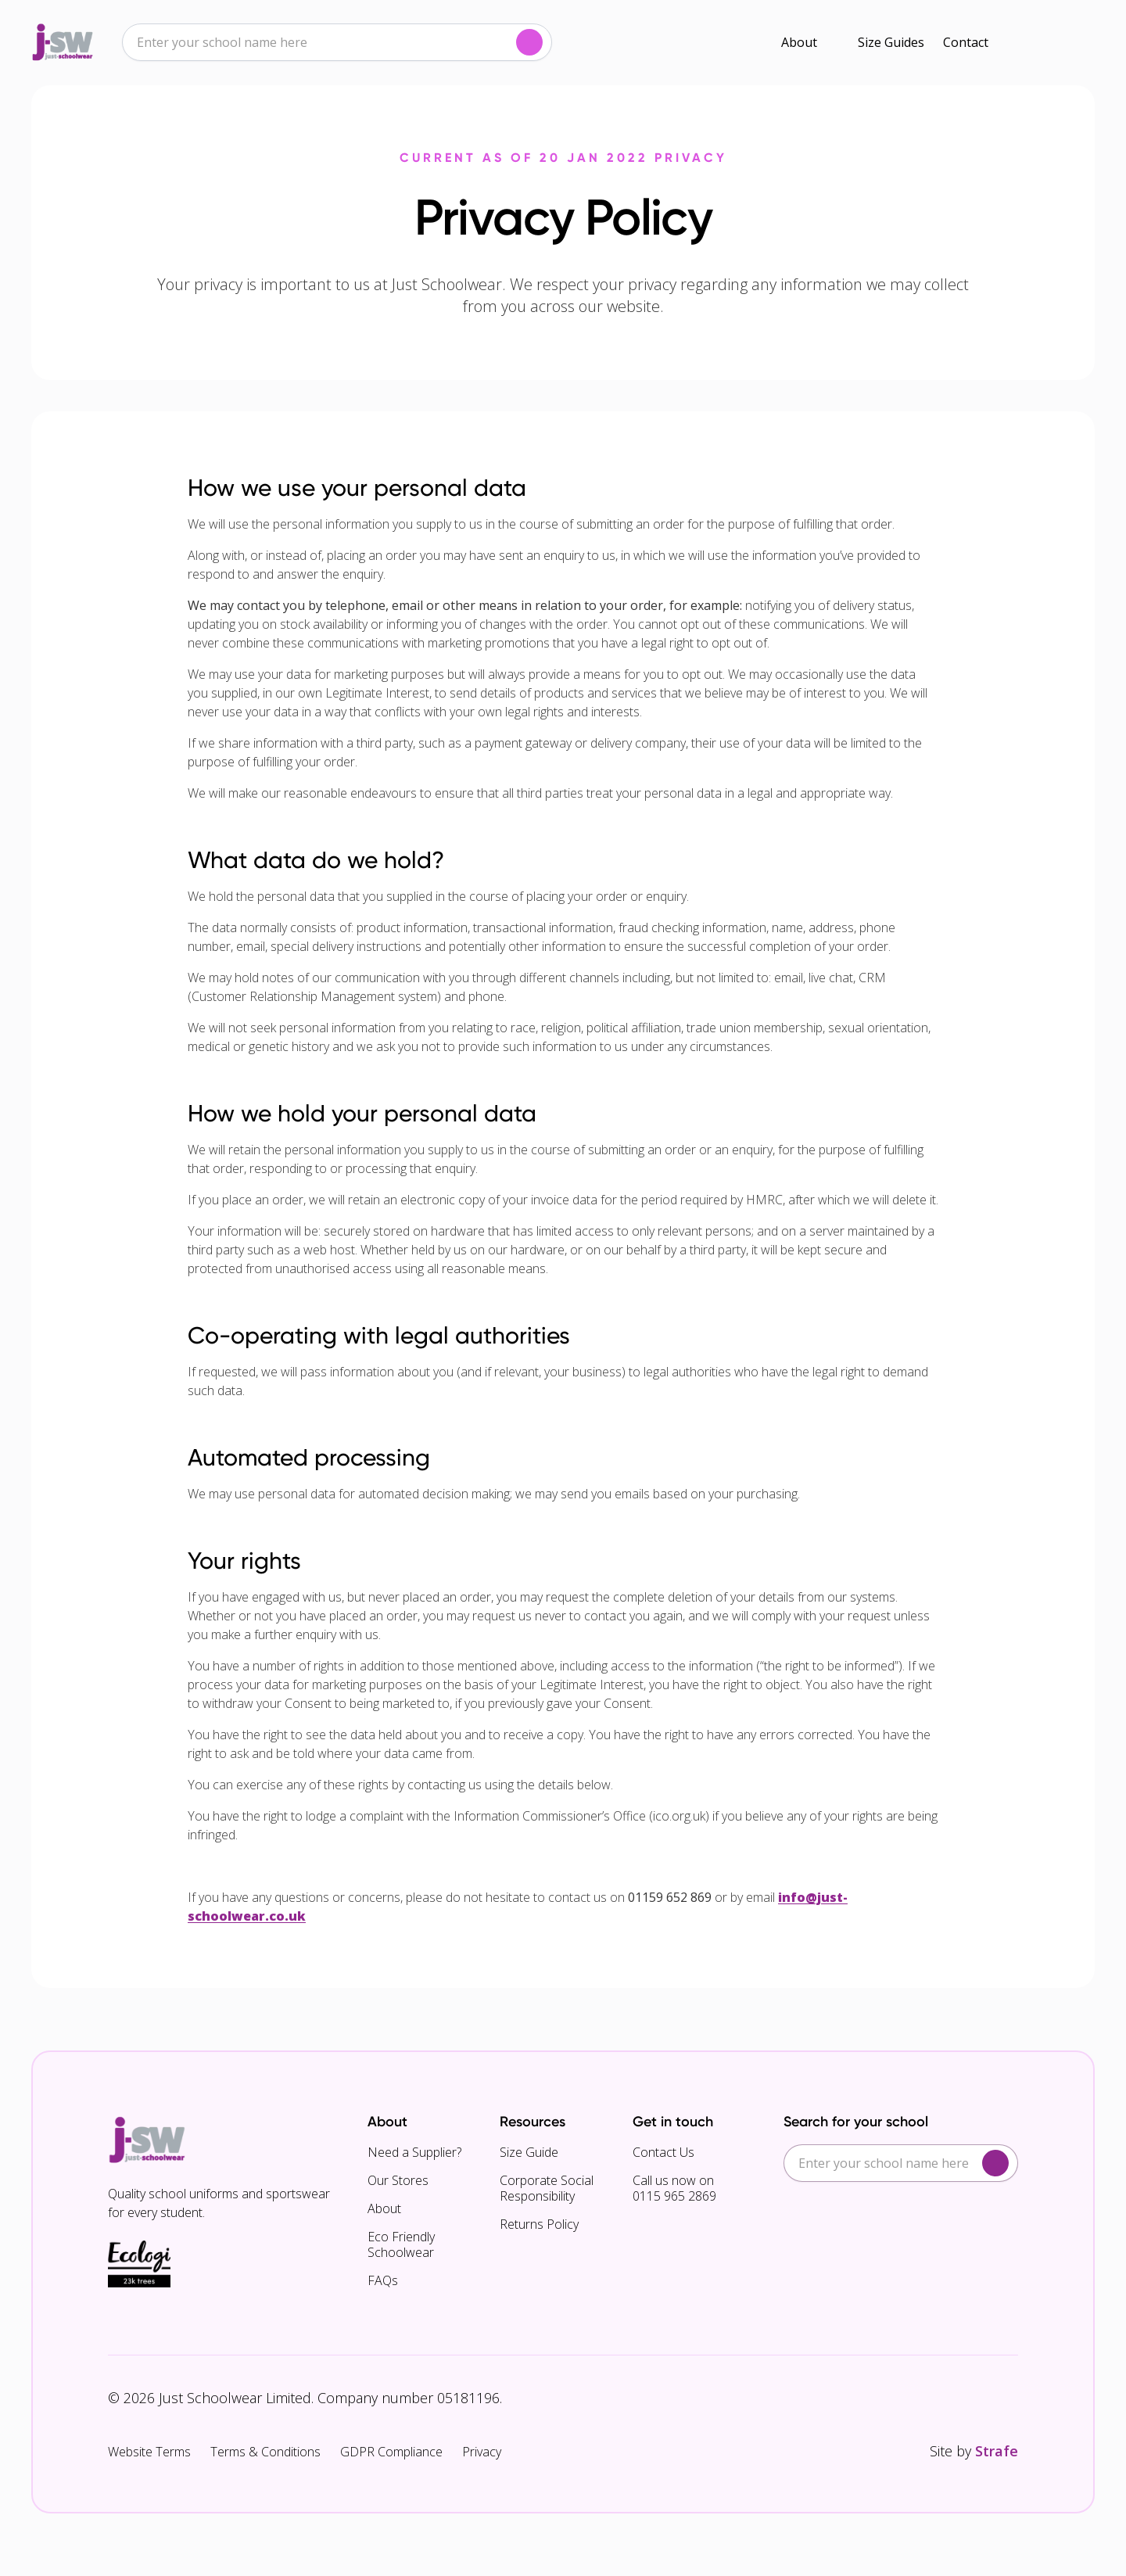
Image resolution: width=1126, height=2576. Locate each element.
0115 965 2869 (674, 2196)
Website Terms (149, 2451)
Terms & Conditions (265, 2451)
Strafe (996, 2450)
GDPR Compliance (391, 2451)
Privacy (481, 2451)
